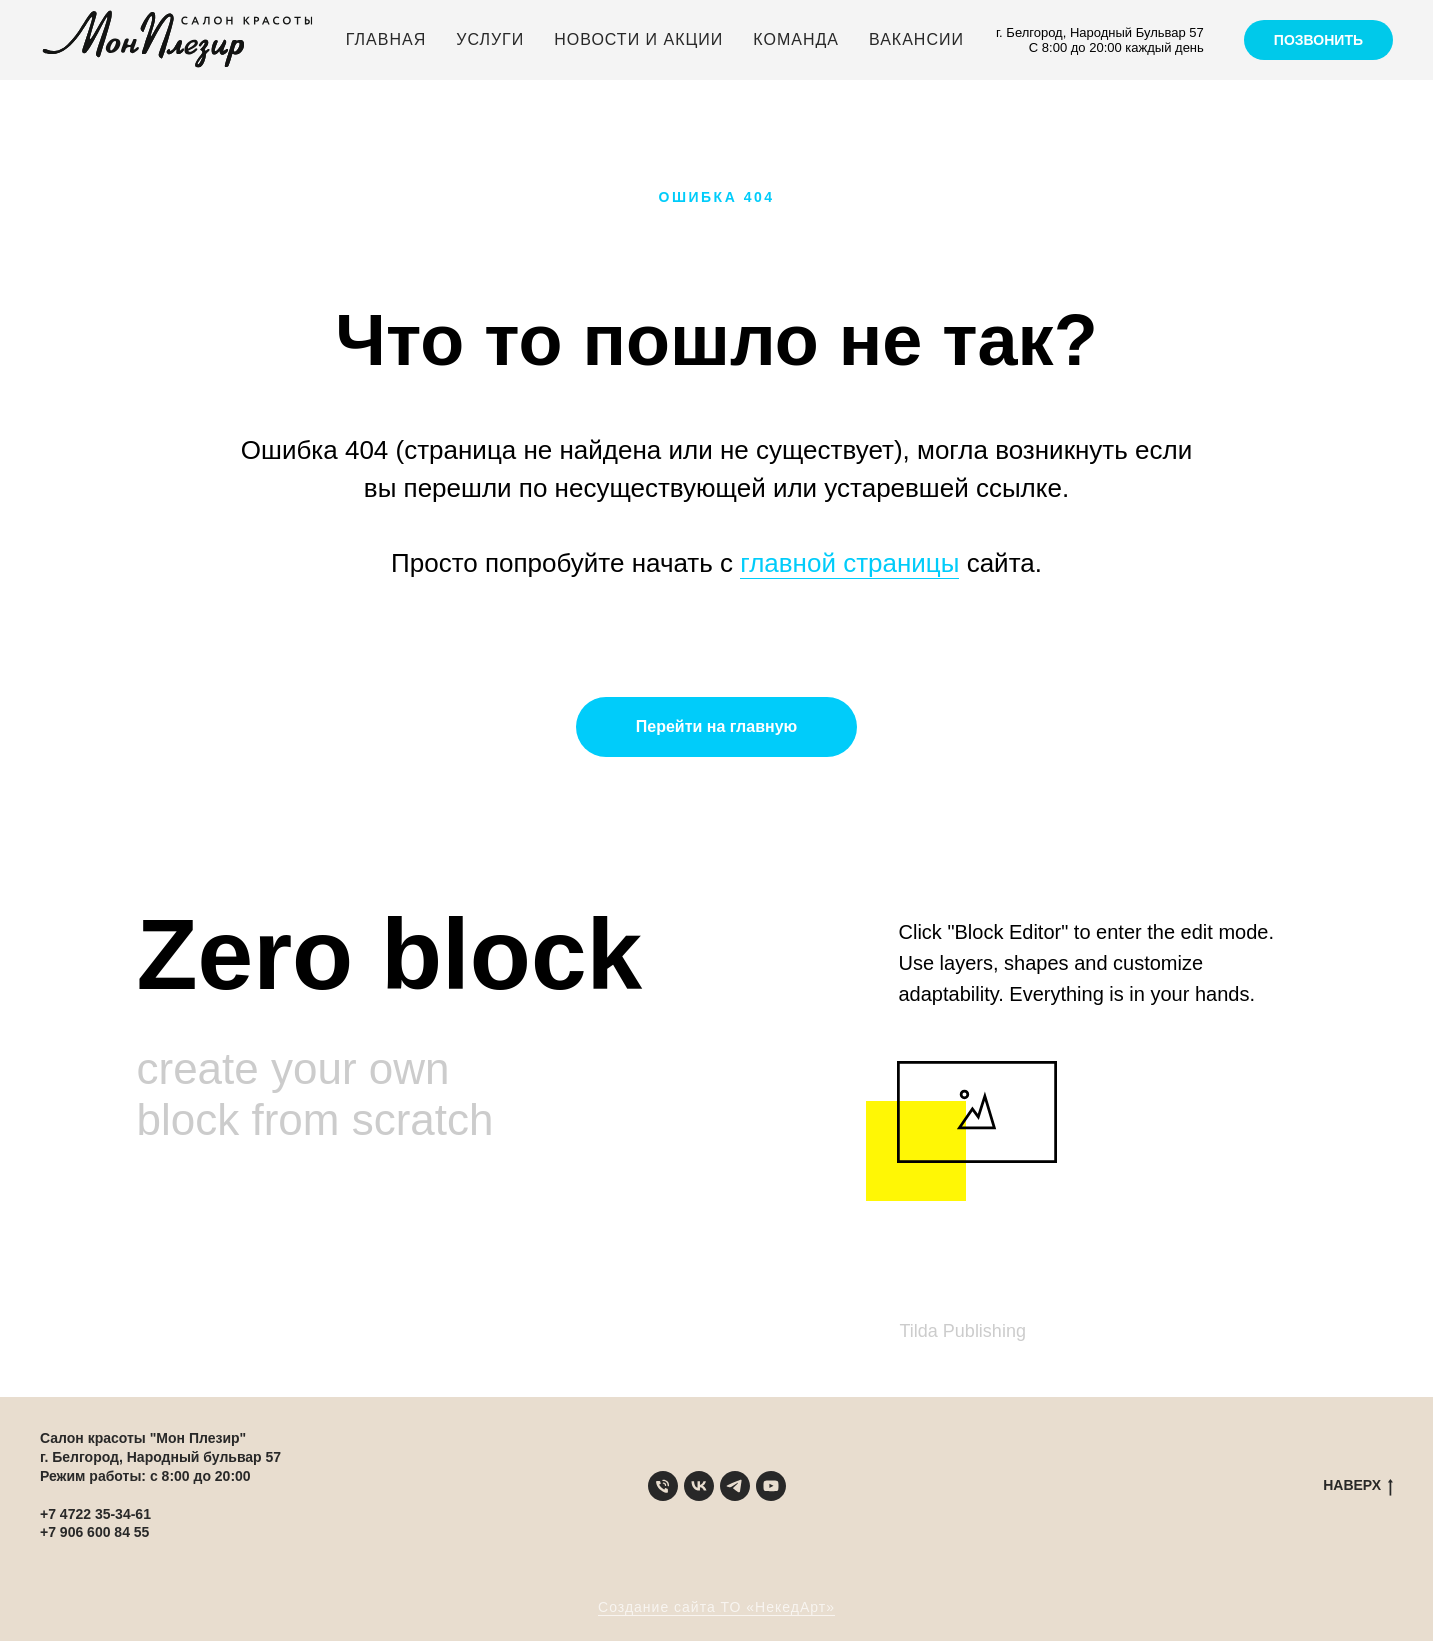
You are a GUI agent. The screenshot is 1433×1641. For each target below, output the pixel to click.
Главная (386, 39)
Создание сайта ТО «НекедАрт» (716, 1607)
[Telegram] (735, 1486)
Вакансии (916, 39)
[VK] (699, 1486)
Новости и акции (638, 39)
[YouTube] (771, 1486)
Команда (796, 39)
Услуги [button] (490, 39)
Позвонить (1318, 40)
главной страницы (849, 563)
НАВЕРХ (1358, 1486)
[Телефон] (663, 1486)
